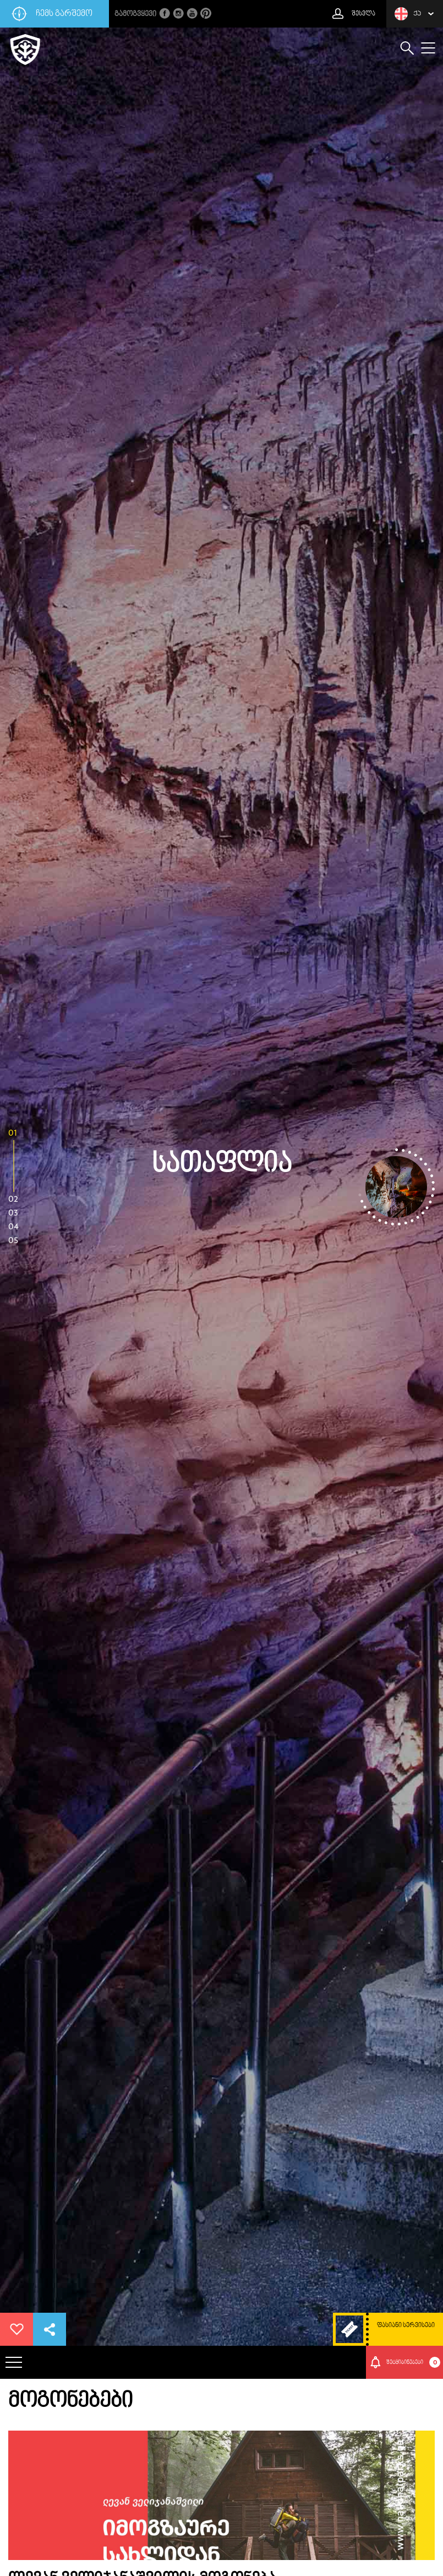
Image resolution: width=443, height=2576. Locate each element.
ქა (408, 13)
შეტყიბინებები (413, 2362)
